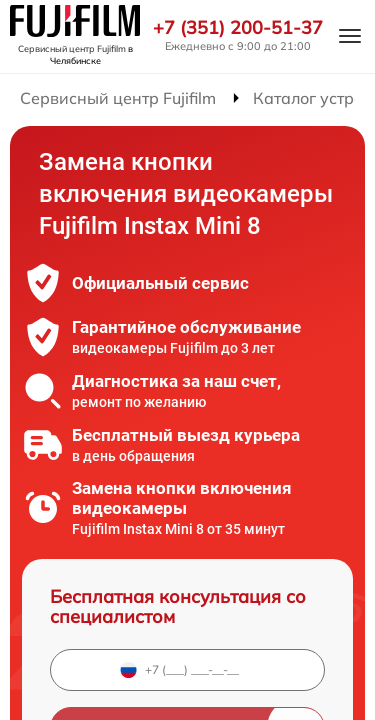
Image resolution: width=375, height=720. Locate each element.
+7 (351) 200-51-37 (238, 28)
